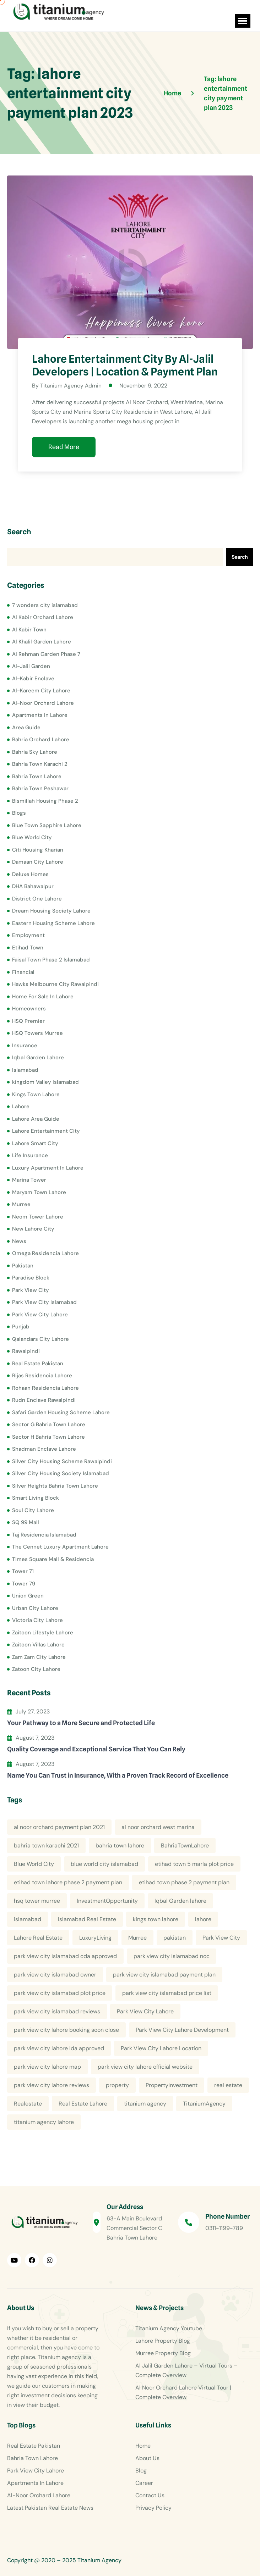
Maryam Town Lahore (39, 1191)
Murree (21, 1204)
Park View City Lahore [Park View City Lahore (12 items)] (145, 2011)
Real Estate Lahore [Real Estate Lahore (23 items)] (83, 2103)
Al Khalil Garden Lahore (41, 641)
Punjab (20, 1326)
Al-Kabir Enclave (33, 678)
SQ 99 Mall (25, 1522)
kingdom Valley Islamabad (45, 1082)
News (19, 1240)
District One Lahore (37, 898)
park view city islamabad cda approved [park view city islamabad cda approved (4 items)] (65, 1956)
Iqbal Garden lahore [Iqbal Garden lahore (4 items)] (180, 1901)
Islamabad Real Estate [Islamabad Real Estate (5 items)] (87, 1919)
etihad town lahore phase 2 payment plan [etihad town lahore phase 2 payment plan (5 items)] (68, 1882)
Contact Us (149, 2495)
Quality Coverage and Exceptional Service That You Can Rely (96, 1748)
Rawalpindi (26, 1351)
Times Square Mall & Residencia (53, 1558)
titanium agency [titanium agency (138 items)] (145, 2103)
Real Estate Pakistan (37, 1363)
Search (19, 531)
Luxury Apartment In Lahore (47, 1167)
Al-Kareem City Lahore (41, 690)
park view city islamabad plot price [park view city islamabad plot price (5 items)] (59, 1993)
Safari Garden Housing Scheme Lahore (61, 1412)
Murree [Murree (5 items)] (137, 1937)
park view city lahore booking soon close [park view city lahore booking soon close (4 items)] (66, 2030)
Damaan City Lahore (37, 861)
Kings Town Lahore (36, 1094)
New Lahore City (33, 1228)
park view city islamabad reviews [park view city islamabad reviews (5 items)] (57, 2011)
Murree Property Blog (163, 2353)
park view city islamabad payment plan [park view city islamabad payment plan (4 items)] (164, 1974)
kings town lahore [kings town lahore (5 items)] (155, 1919)
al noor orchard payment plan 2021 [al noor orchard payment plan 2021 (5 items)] (59, 1827)
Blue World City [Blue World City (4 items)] (34, 1864)
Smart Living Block (35, 1497)
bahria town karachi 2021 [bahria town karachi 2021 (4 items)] (46, 1845)
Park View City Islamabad (44, 1302)
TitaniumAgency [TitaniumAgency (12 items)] (204, 2103)
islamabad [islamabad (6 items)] (27, 1919)
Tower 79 (23, 1583)
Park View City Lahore (40, 1314)
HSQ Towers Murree (37, 1033)
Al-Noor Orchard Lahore (43, 702)
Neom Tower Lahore (37, 1216)
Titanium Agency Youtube (168, 2328)
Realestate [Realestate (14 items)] (28, 2103)
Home (143, 2445)
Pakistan (22, 1265)
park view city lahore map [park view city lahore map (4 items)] (47, 2066)
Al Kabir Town (29, 629)
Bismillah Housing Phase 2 (45, 800)
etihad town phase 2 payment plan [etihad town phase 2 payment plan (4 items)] (184, 1882)
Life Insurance (30, 1155)
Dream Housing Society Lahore (51, 910)
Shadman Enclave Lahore (44, 1449)
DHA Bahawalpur (33, 886)
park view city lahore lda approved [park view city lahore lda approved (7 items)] (59, 2048)
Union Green (28, 1595)
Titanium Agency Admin (71, 385)
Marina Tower (29, 1179)
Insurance (24, 1045)
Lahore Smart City (35, 1143)
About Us (147, 2458)
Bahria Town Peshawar (40, 788)
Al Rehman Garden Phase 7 (46, 653)
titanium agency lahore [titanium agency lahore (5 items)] (44, 2122)
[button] (241, 21)
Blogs (19, 812)
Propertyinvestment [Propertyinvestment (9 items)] (171, 2085)
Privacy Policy (153, 2507)
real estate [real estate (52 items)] (228, 2085)
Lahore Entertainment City (46, 1130)
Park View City (30, 1289)
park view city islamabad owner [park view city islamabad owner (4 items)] (55, 1974)
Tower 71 (23, 1571)
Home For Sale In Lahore (43, 996)
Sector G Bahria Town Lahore (48, 1424)
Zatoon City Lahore (36, 1669)
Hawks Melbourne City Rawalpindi (55, 984)
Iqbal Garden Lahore (38, 1057)
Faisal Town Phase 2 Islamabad (51, 959)
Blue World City (32, 837)
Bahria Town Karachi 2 (39, 764)
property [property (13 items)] (117, 2085)
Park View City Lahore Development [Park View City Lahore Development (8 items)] (182, 2030)
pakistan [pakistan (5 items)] (174, 1937)
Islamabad (25, 1069)
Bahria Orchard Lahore (40, 739)
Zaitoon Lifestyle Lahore (42, 1632)
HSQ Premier (28, 1020)
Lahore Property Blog (162, 2340)
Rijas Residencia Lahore (42, 1375)
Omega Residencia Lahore (45, 1253)
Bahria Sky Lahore (34, 751)
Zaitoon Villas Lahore (38, 1644)
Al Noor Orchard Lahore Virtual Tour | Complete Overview (183, 2392)
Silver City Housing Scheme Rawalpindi (62, 1461)
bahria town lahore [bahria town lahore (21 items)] (120, 1845)
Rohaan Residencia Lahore (45, 1387)
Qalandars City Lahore (40, 1338)
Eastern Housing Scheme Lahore (53, 922)
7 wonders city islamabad (45, 604)
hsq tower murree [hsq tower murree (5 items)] (37, 1901)
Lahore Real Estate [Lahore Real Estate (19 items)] (38, 1937)
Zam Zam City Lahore (39, 1656)
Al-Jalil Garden (31, 666)
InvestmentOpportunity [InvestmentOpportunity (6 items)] (107, 1901)
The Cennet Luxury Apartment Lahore (60, 1546)
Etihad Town (27, 947)
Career (144, 2483)
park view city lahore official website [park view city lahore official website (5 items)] (145, 2066)
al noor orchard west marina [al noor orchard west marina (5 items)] (158, 1827)
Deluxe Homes (30, 873)
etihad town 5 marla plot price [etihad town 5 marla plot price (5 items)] (194, 1864)
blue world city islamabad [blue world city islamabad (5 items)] (104, 1864)
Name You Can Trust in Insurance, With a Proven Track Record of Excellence (117, 1775)
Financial (23, 971)
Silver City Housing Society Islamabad (60, 1473)
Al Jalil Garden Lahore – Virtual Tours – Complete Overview (186, 2370)
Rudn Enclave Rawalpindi (44, 1400)
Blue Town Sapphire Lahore (46, 825)
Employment (28, 935)
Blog (141, 2470)
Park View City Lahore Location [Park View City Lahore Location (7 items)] (161, 2048)
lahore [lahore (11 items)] (203, 1919)
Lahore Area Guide (35, 1118)
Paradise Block (30, 1277)
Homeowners (29, 1008)
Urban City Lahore (35, 1607)
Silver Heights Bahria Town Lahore (55, 1485)
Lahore (20, 1106)
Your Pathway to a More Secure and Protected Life (81, 1722)
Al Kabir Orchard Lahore (42, 617)
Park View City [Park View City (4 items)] (221, 1937)
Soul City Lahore (33, 1509)
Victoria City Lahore (37, 1620)
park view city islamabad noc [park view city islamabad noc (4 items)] (172, 1956)
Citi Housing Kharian (37, 849)
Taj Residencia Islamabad (44, 1534)
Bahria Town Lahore (36, 776)
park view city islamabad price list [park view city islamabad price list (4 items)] (166, 1993)
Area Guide (26, 727)
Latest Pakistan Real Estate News (50, 2507)
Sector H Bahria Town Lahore (48, 1436)
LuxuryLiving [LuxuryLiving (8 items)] (95, 1937)
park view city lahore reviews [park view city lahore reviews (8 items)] (51, 2085)
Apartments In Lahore (39, 715)
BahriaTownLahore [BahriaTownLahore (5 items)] (185, 1845)
